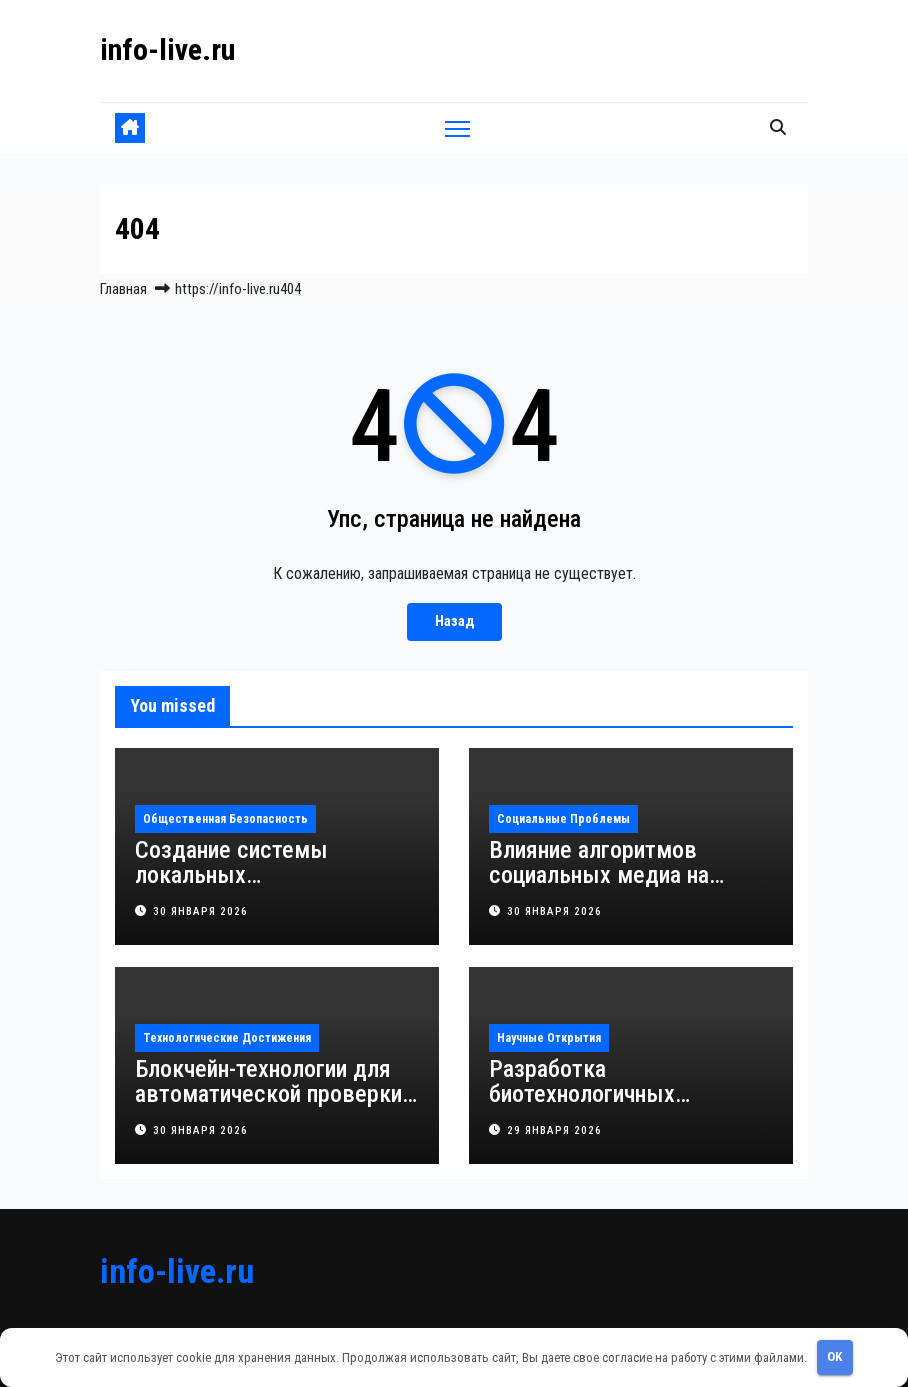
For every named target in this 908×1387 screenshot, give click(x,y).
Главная (123, 289)
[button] (778, 127)
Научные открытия (549, 1038)
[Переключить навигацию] (457, 128)
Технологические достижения (227, 1038)
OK (834, 1356)
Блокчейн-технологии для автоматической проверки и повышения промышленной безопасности (277, 1106)
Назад (454, 621)
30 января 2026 (200, 911)
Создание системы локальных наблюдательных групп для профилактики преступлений (276, 887)
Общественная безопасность (225, 819)
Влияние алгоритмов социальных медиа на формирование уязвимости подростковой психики (625, 887)
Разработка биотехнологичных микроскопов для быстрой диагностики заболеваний (625, 1106)
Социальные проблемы (563, 819)
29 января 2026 (554, 1130)
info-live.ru (167, 49)
